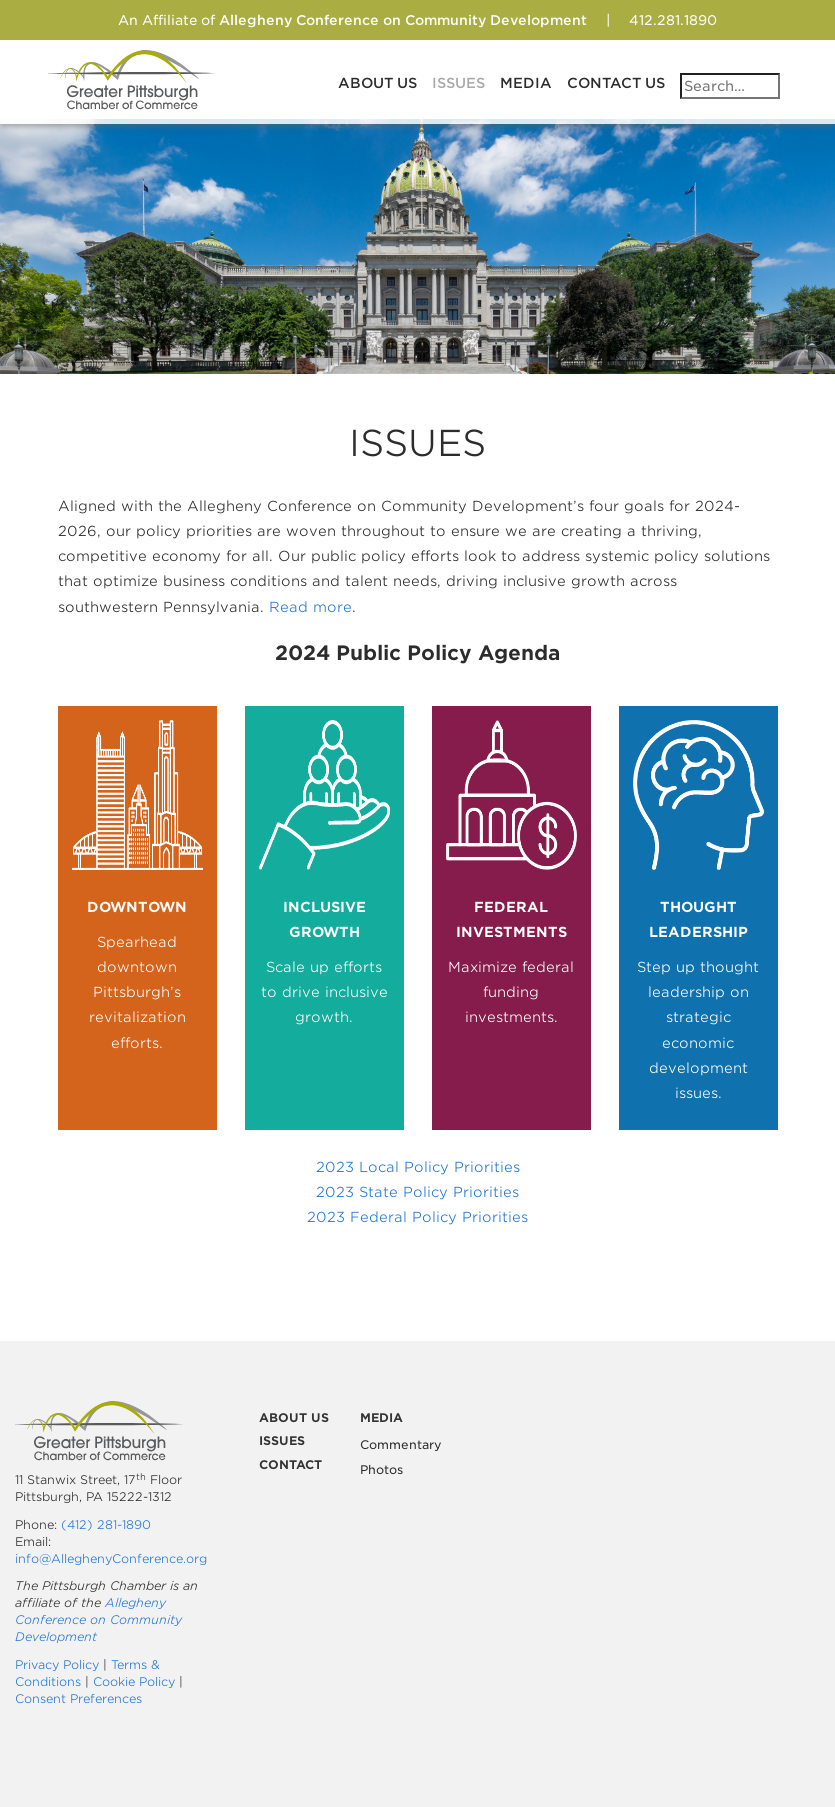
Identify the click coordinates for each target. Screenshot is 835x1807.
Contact (290, 1464)
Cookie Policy (134, 1681)
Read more (310, 607)
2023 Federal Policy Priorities (417, 1217)
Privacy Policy (57, 1664)
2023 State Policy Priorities (417, 1192)
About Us (377, 83)
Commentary (401, 1444)
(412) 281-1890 (106, 1524)
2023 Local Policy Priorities (418, 1167)
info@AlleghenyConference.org (111, 1558)
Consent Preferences (78, 1698)
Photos (381, 1469)
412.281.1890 (673, 20)
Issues (458, 83)
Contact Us (616, 83)
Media (526, 83)
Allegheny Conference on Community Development (98, 1619)
